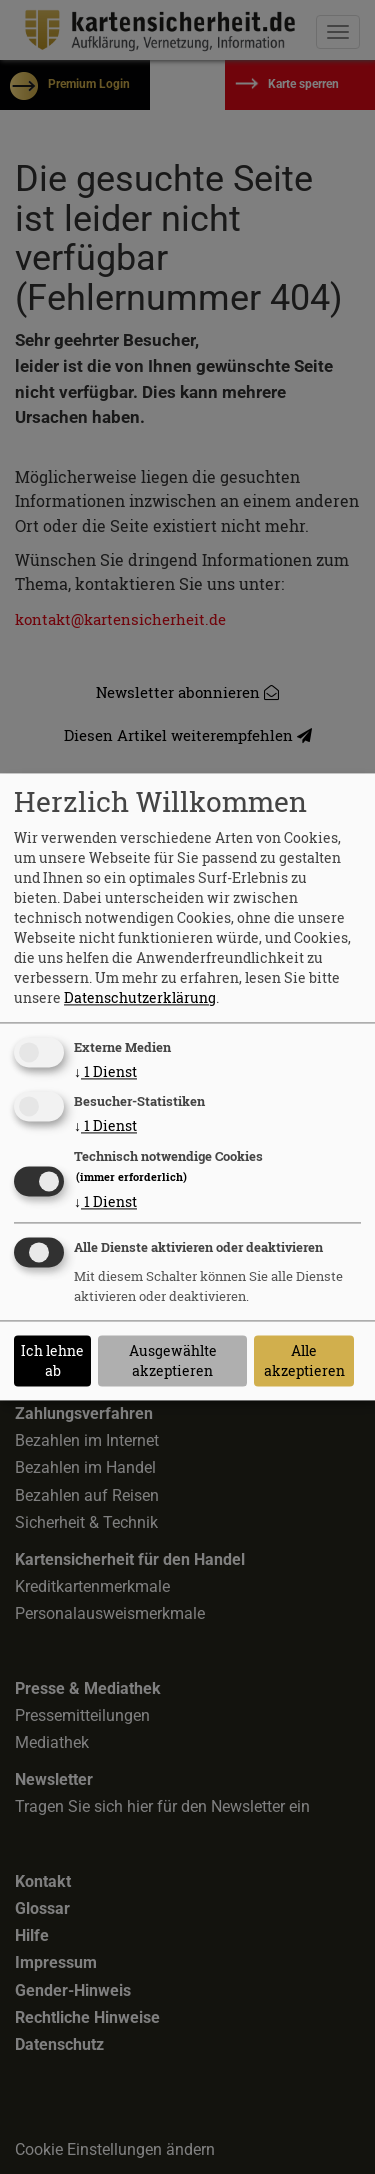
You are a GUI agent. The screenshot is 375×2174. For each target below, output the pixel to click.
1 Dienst (105, 1071)
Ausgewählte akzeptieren (173, 1360)
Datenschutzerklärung (140, 997)
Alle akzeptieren (304, 1360)
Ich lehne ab (52, 1360)
